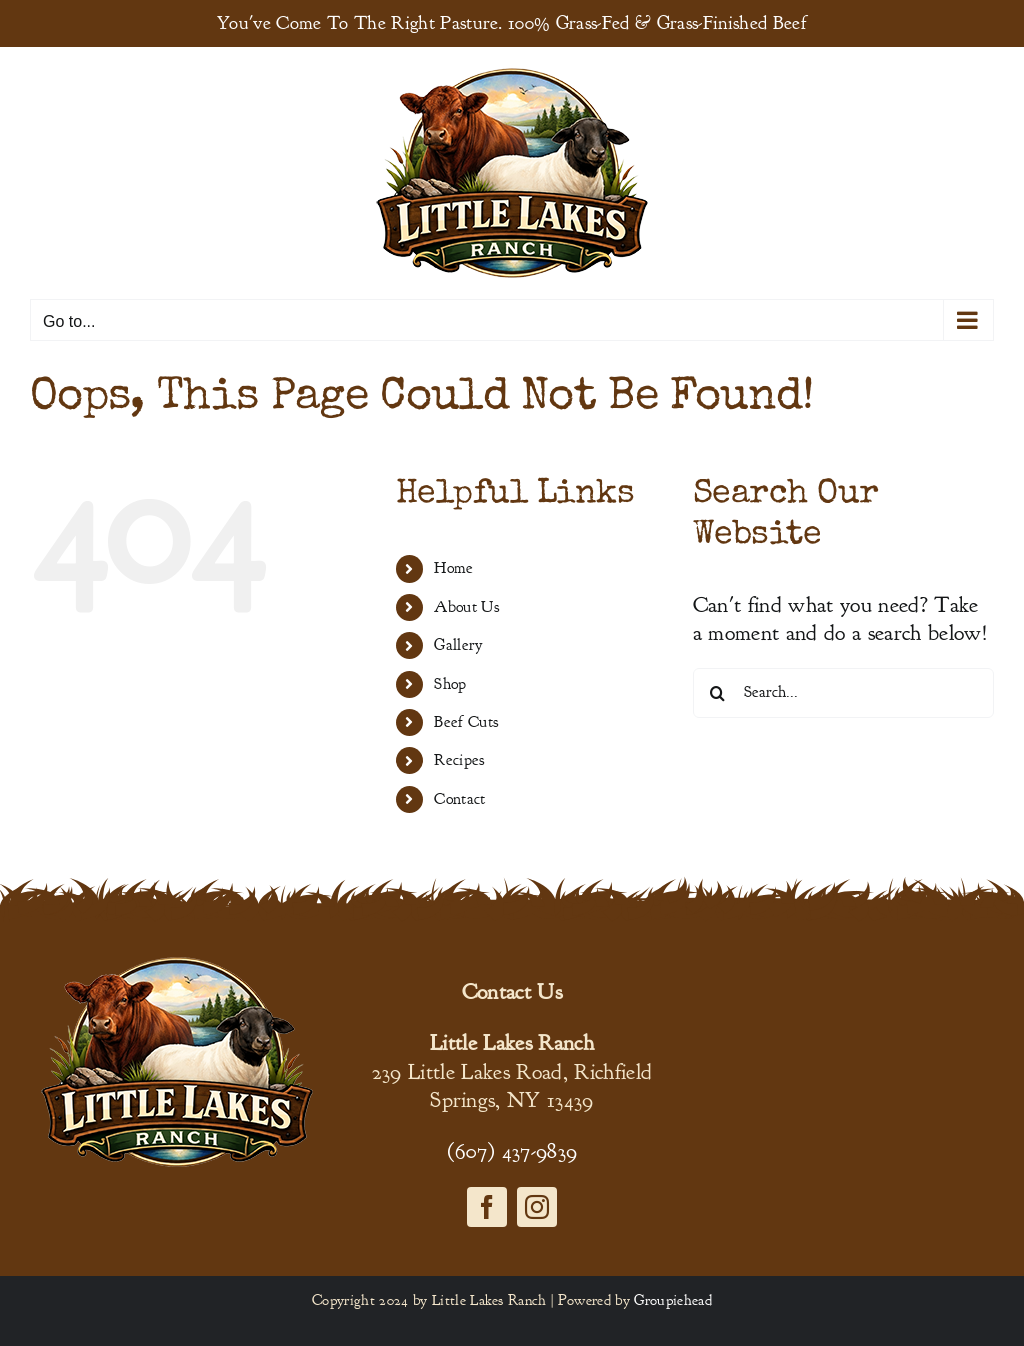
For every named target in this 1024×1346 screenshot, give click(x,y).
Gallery (458, 645)
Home (453, 568)
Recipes (459, 760)
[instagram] (537, 1207)
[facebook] (487, 1207)
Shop (450, 684)
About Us (466, 607)
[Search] (718, 693)
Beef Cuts (466, 722)
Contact (459, 799)
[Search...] (843, 693)
